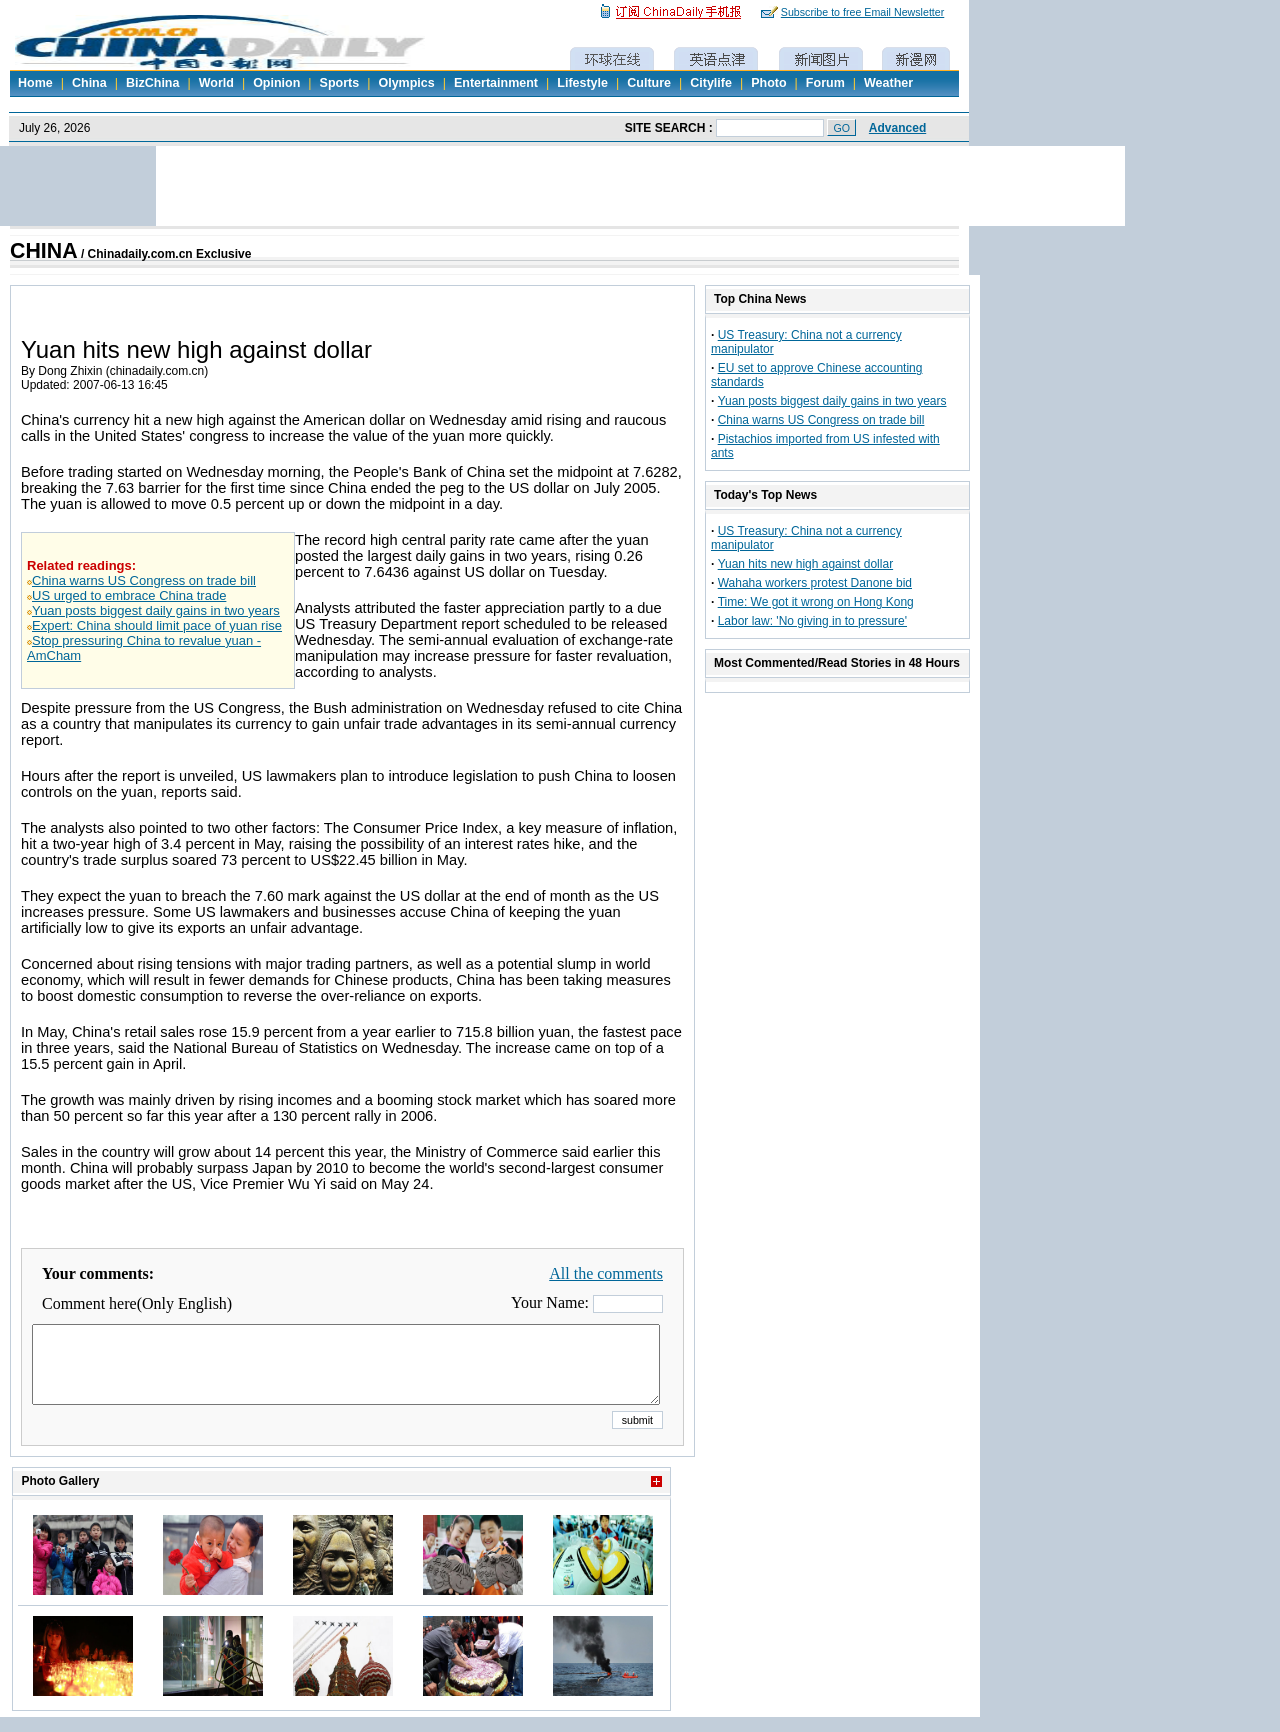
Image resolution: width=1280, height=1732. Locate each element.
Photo (768, 83)
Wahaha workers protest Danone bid (815, 583)
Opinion (276, 83)
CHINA (44, 251)
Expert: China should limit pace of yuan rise (157, 625)
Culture (649, 83)
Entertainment (496, 83)
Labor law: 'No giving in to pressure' (812, 621)
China (89, 83)
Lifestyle (582, 83)
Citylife (711, 83)
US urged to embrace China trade (129, 595)
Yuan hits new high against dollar (805, 564)
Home (35, 83)
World (216, 83)
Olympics (406, 83)
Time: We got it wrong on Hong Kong (816, 602)
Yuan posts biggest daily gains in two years (156, 610)
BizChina (152, 83)
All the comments (606, 1273)
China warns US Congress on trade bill (144, 580)
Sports (340, 83)
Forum (825, 83)
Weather (888, 83)
